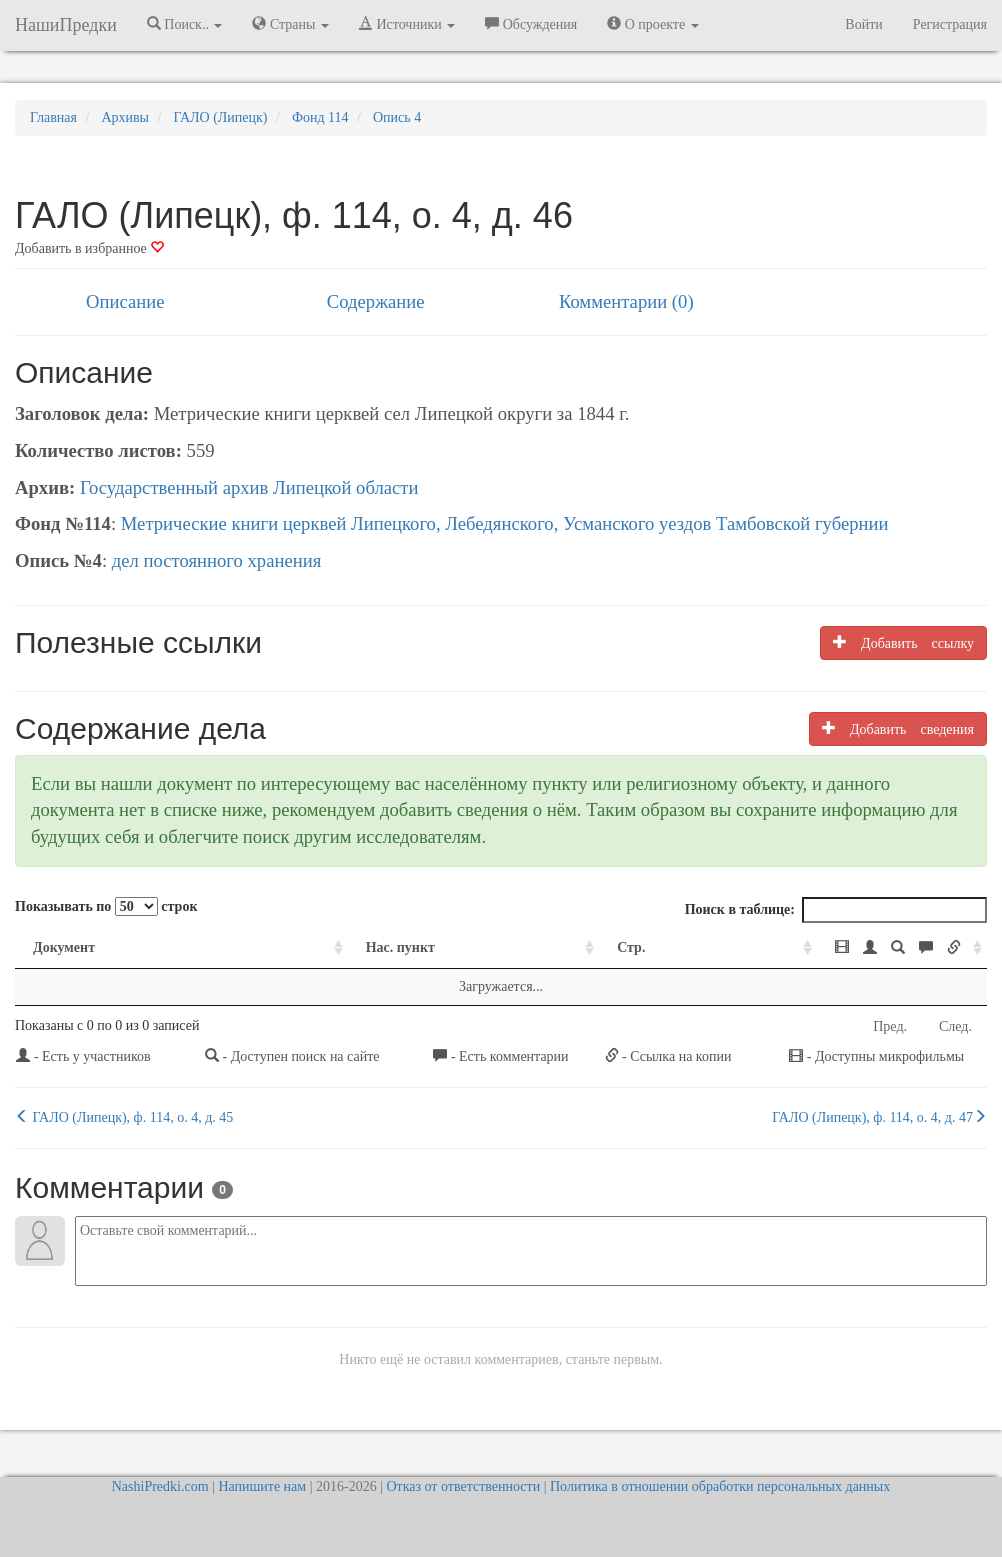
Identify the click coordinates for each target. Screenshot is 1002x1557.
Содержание (376, 301)
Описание (125, 301)
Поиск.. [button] (185, 24)
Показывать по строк (106, 906)
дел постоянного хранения (217, 560)
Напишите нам (262, 1486)
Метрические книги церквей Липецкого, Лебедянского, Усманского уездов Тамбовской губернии (505, 523)
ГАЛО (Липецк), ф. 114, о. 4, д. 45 (124, 1117)
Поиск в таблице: (836, 910)
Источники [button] (407, 24)
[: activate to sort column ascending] (803, 948)
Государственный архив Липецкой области (249, 487)
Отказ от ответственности (463, 1486)
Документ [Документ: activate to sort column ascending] (64, 947)
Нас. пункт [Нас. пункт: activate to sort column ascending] (289, 947)
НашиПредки (66, 25)
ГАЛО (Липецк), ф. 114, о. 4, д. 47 (879, 1117)
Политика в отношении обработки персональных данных (720, 1486)
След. (955, 1026)
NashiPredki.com (160, 1486)
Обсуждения (531, 24)
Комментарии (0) (626, 301)
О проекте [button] (652, 24)
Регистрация (950, 24)
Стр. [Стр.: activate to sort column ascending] (507, 947)
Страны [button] (290, 24)
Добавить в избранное (89, 248)
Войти (863, 24)
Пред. (890, 1026)
